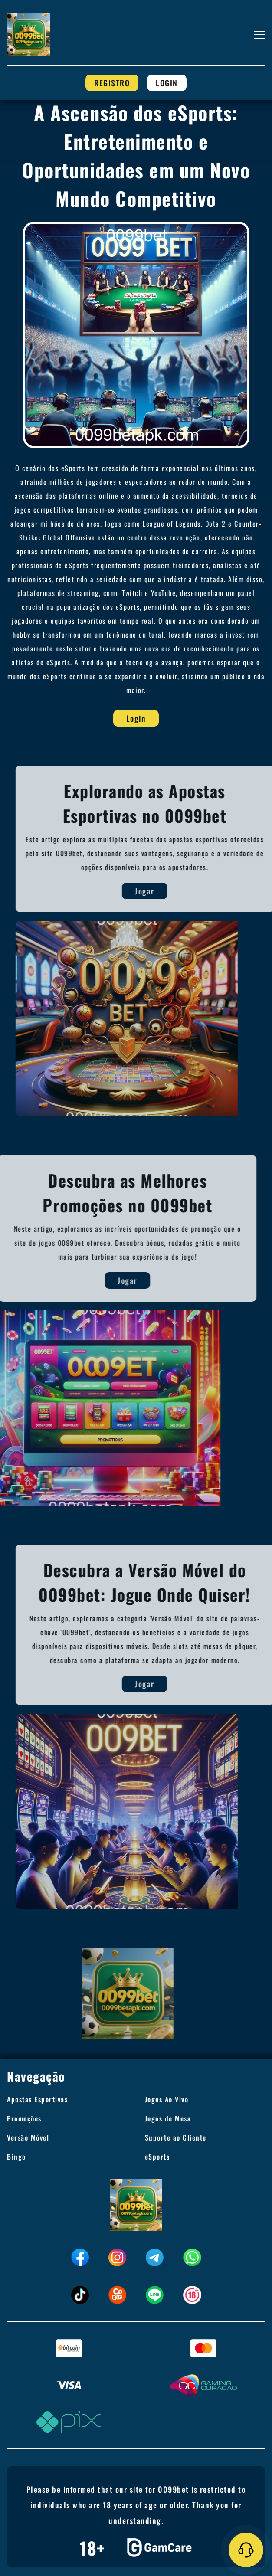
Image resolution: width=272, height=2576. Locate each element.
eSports (157, 2156)
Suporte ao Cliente (175, 2137)
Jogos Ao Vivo (167, 2099)
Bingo (16, 2156)
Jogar (172, 891)
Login (167, 82)
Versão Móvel (28, 2137)
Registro (112, 82)
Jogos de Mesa (168, 2118)
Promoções (24, 2118)
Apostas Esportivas (37, 2099)
